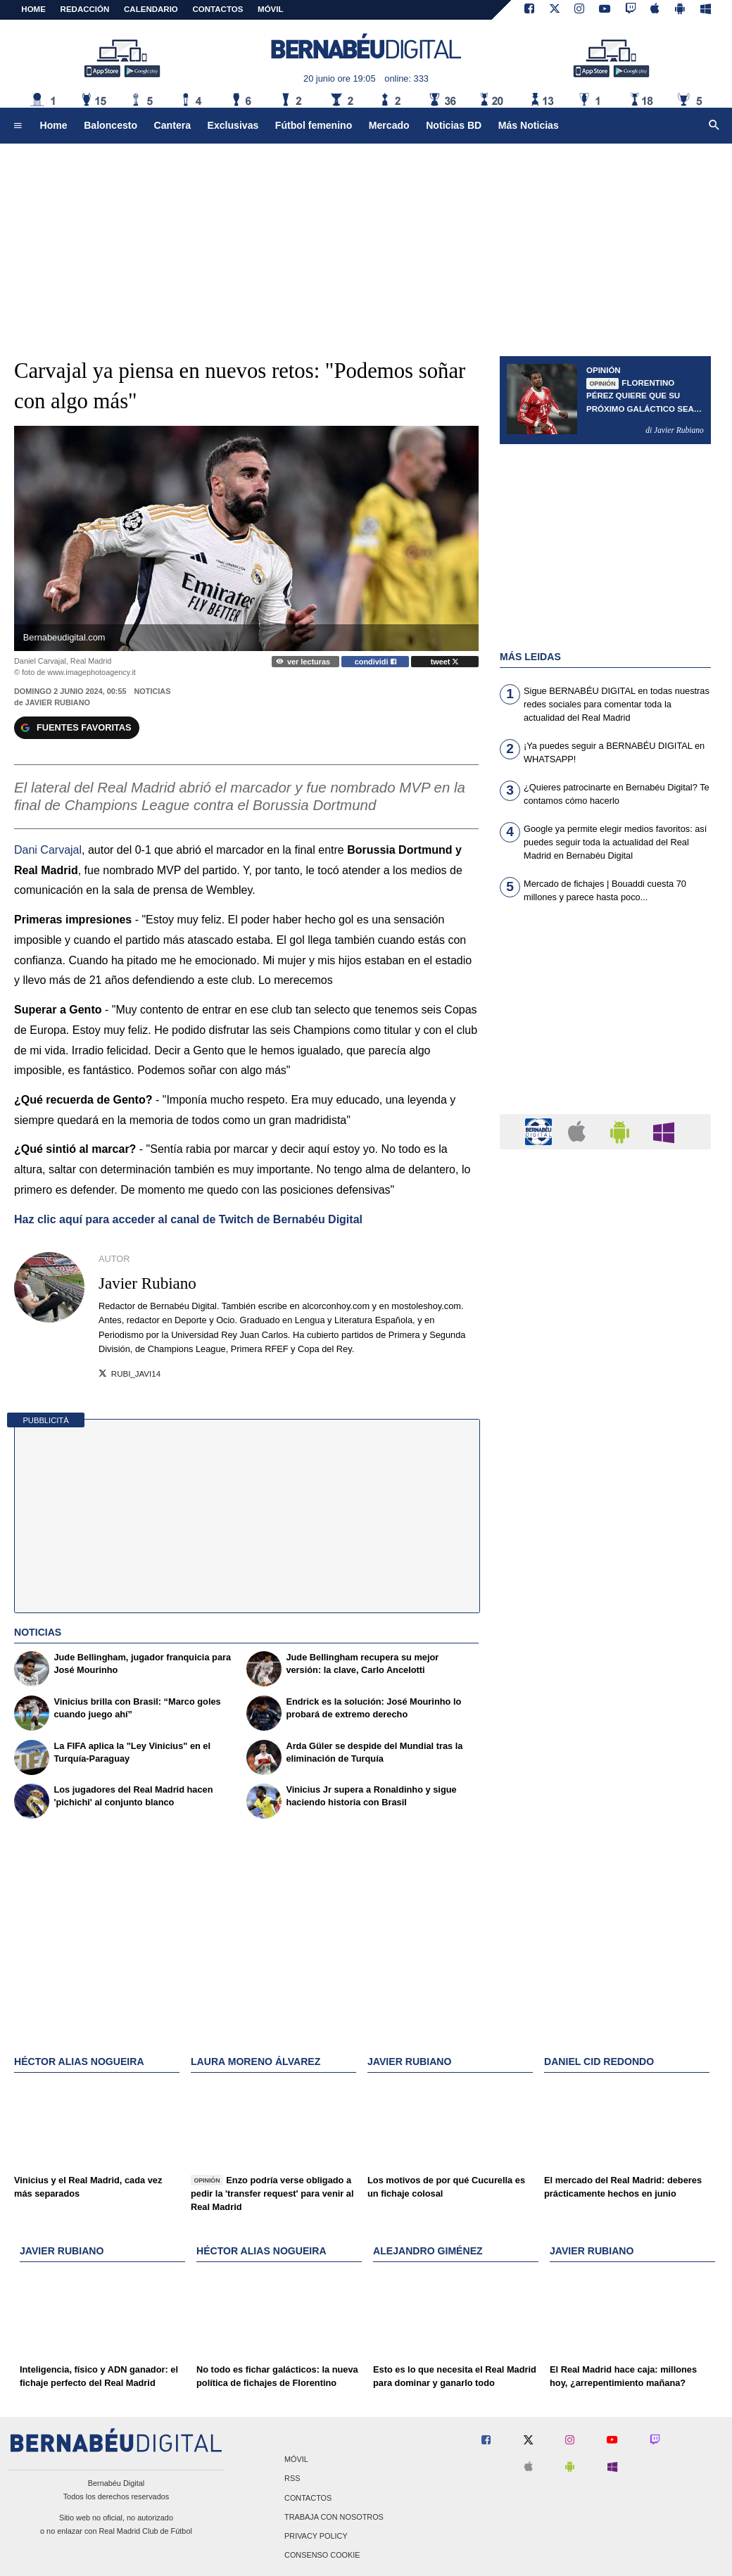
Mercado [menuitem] (389, 125)
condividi (375, 661)
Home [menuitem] (54, 125)
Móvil (296, 2460)
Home (33, 9)
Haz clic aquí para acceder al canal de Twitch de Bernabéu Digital (188, 1219)
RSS (292, 2479)
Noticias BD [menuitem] (453, 125)
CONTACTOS (218, 9)
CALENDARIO (151, 9)
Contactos (308, 2498)
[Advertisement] (605, 1017)
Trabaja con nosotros (334, 2517)
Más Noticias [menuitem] (528, 125)
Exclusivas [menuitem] (233, 125)
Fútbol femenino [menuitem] (313, 125)
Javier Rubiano (57, 702)
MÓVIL (270, 9)
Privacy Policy (316, 2536)
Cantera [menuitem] (172, 125)
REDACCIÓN (85, 9)
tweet (445, 661)
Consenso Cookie (322, 2555)
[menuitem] (17, 126)
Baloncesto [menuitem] (110, 125)
